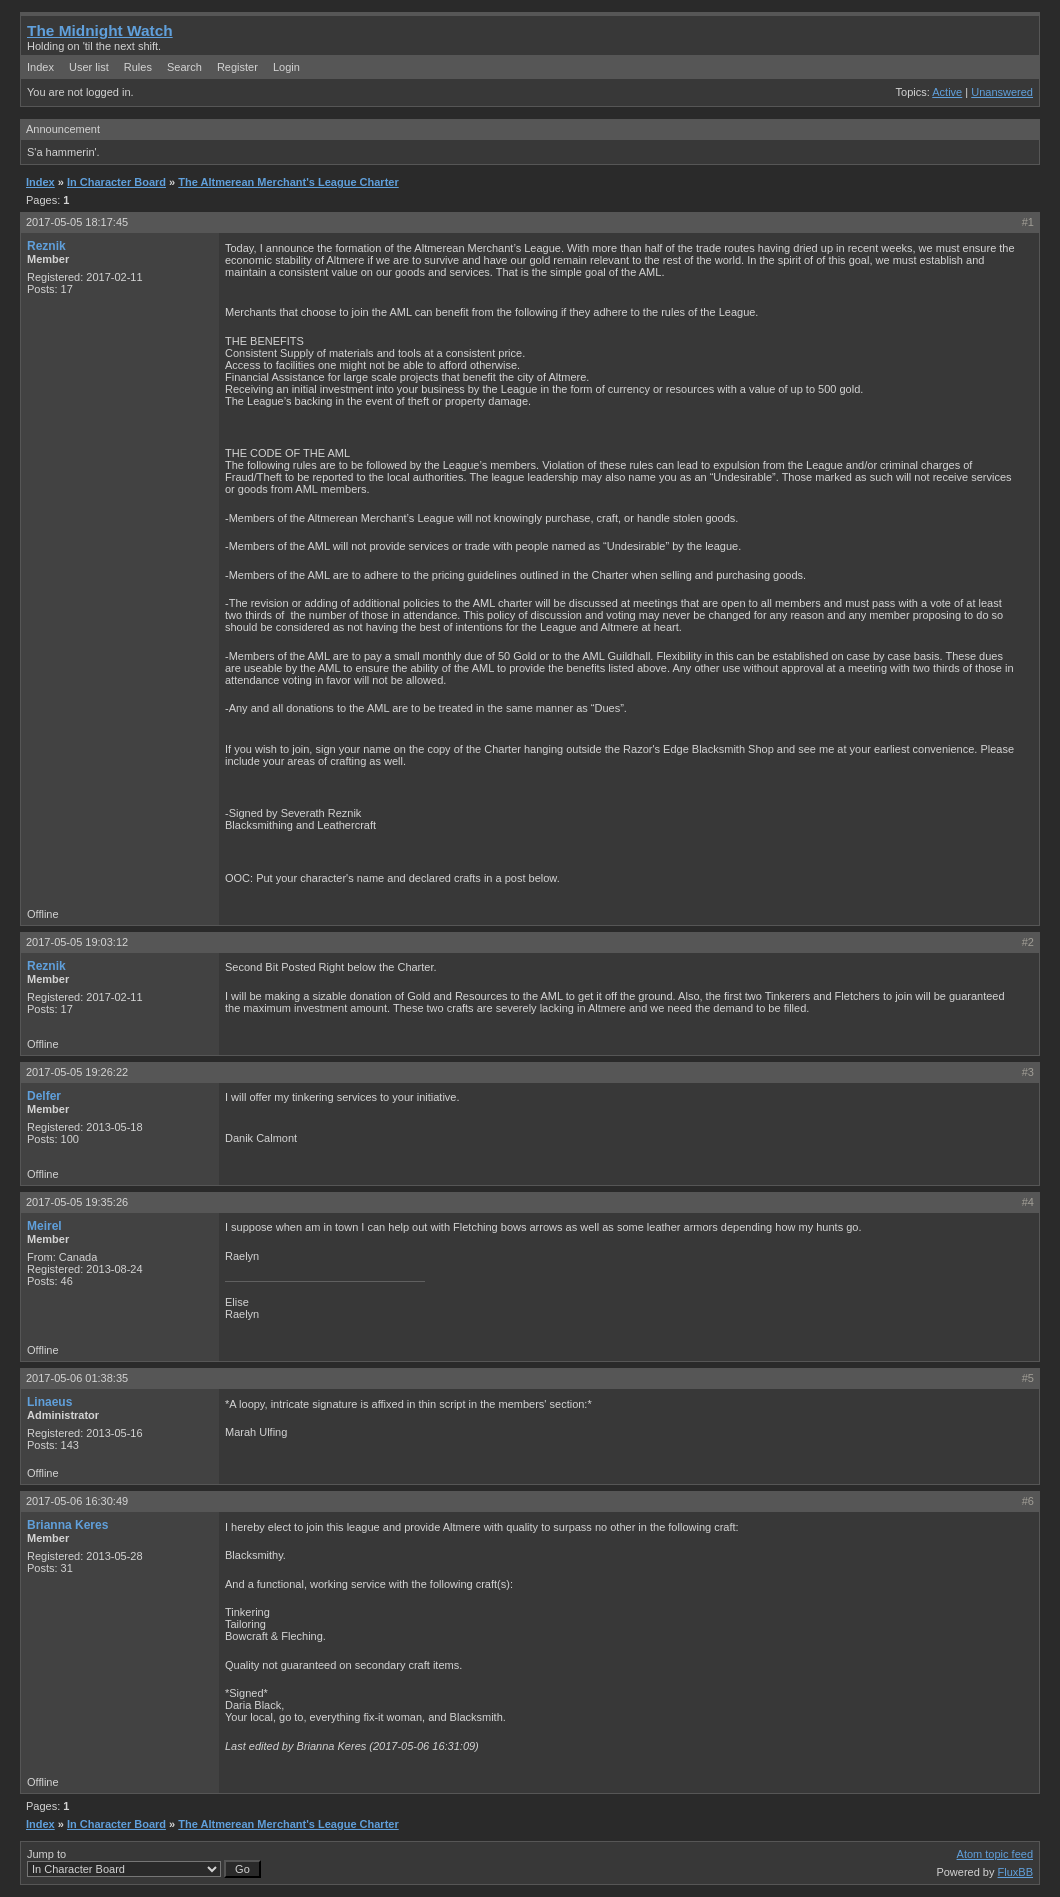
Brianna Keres (67, 1525)
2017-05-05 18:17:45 (77, 222)
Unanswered (1002, 92)
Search (184, 67)
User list (89, 67)
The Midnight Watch (100, 30)
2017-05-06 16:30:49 (77, 1501)
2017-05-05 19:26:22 (77, 1072)
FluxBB (1015, 1872)
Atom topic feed (995, 1854)
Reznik (46, 246)
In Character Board (116, 182)
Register (237, 67)
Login (286, 67)
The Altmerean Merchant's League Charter (288, 182)
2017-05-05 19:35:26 (77, 1202)
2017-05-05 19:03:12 (77, 942)
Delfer (44, 1096)
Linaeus (49, 1402)
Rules (138, 67)
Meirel (44, 1226)
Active (947, 92)
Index (40, 67)
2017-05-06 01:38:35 (77, 1378)
